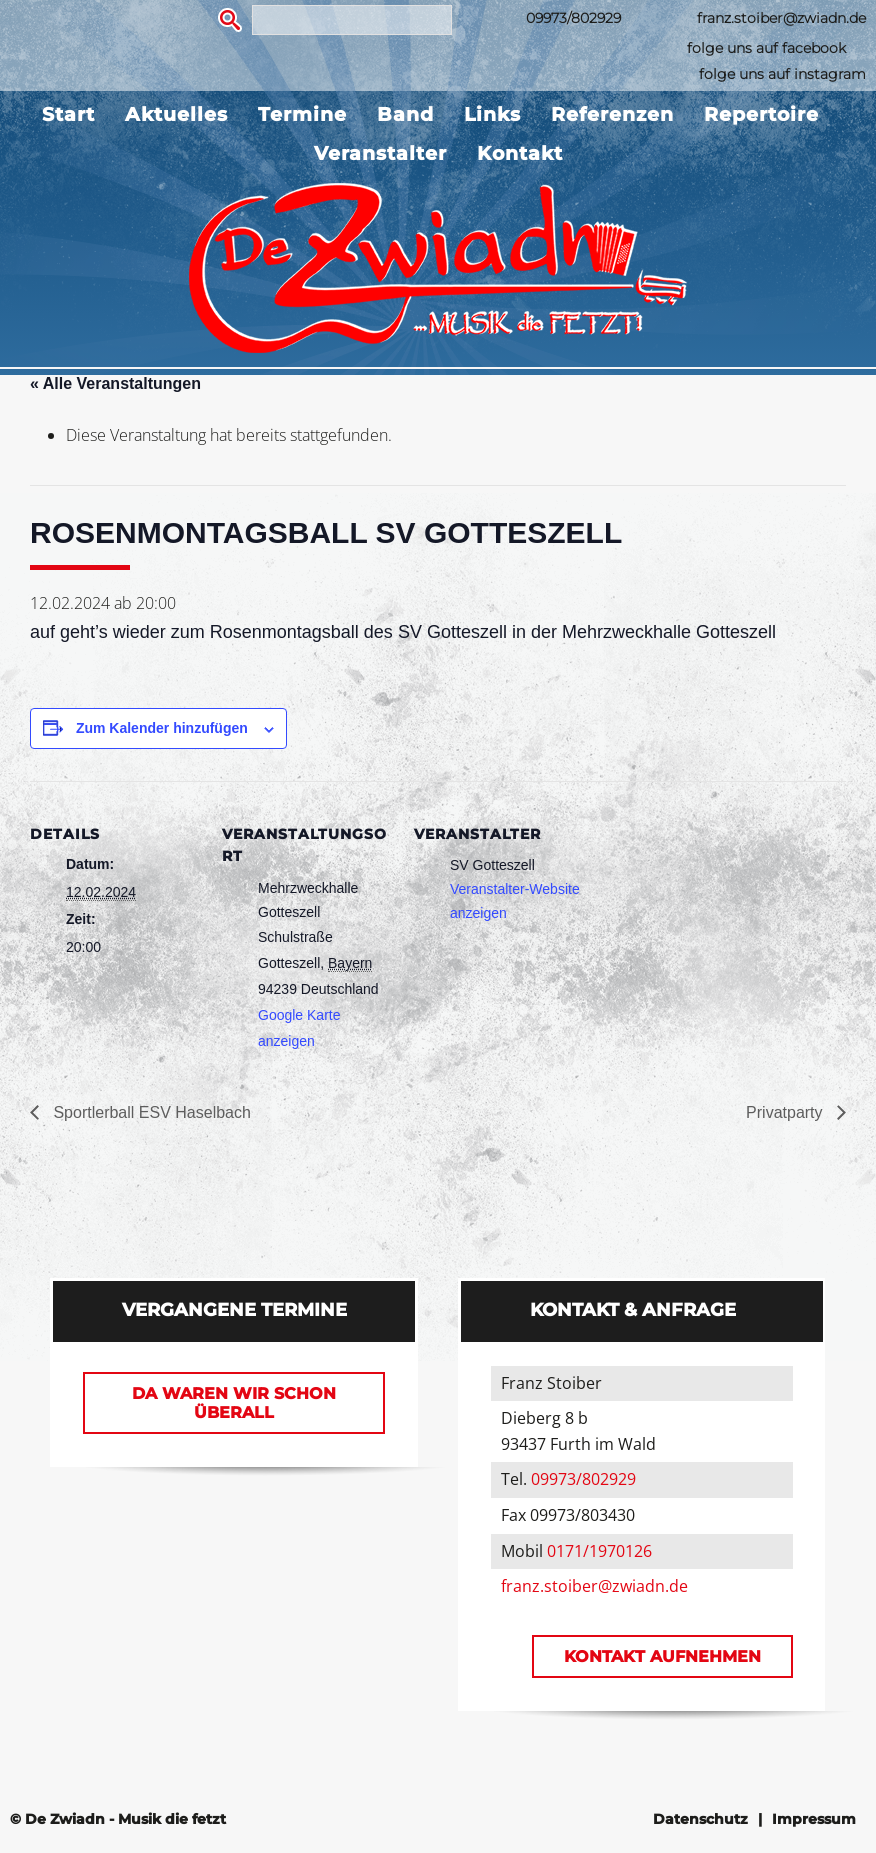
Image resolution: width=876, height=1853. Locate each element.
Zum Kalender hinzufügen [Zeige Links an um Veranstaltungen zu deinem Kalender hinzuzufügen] (162, 728)
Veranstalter (380, 153)
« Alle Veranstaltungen (115, 383)
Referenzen (612, 114)
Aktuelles (176, 114)
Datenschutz (700, 1819)
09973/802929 (573, 18)
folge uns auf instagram (782, 74)
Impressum (814, 1819)
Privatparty (786, 1112)
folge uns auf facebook (766, 48)
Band (405, 114)
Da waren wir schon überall (234, 1403)
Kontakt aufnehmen (662, 1656)
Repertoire (761, 114)
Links (492, 114)
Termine (302, 114)
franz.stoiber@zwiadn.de (781, 18)
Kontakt (520, 153)
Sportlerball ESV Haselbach (150, 1112)
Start (68, 114)
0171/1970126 (599, 1551)
